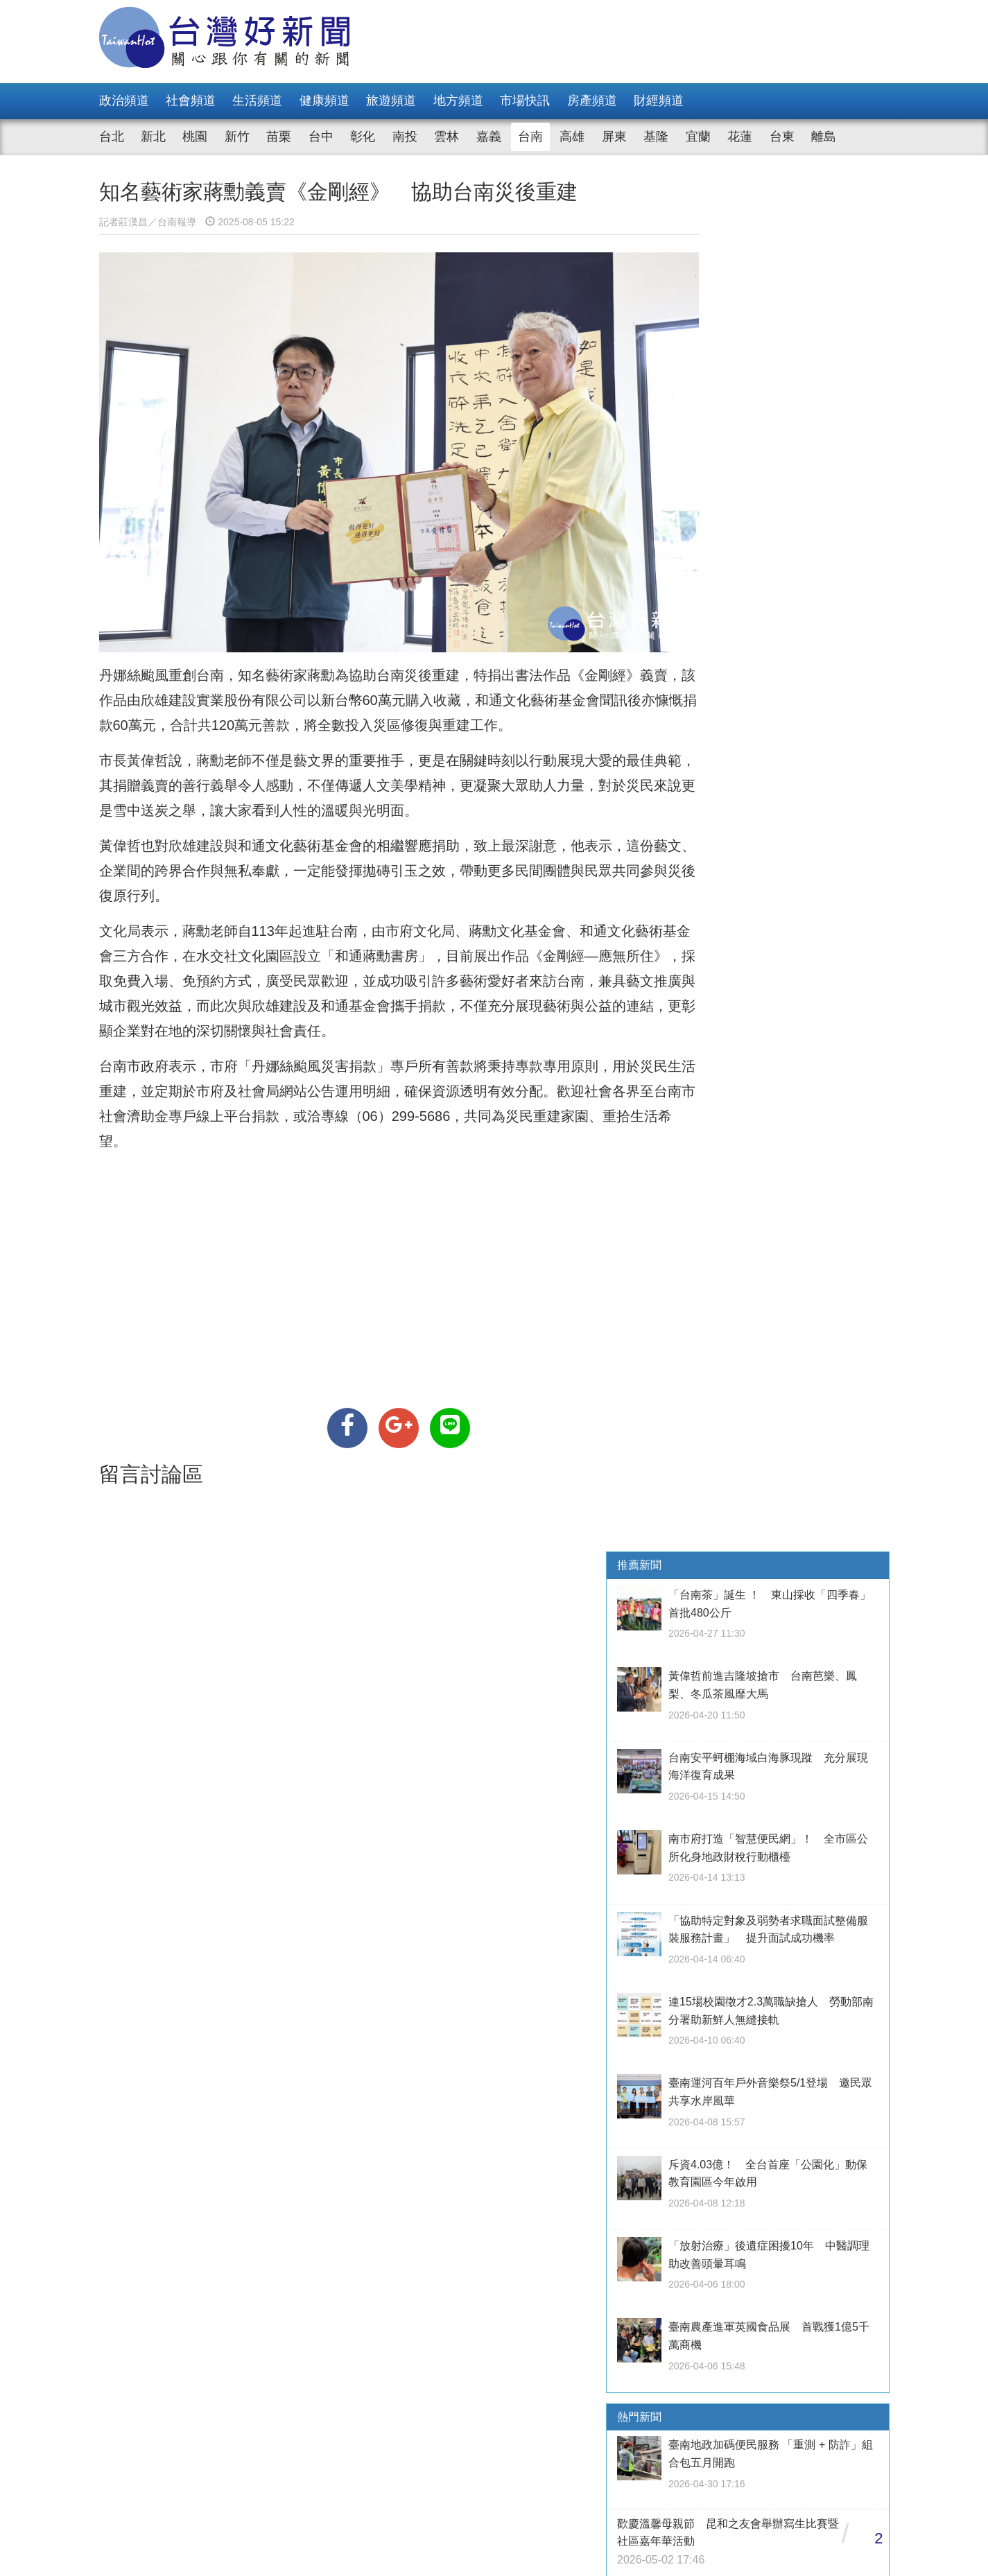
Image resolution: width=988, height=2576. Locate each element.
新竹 (237, 136)
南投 (404, 136)
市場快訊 (525, 100)
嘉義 (488, 136)
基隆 (655, 136)
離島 (823, 136)
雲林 (446, 136)
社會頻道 (191, 100)
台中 (321, 136)
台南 (530, 136)
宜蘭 (698, 136)
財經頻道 (659, 100)
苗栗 (278, 136)
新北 (153, 136)
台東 (782, 136)
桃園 (194, 136)
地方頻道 (458, 100)
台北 (111, 136)
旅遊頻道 (391, 100)
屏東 (614, 136)
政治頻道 (124, 100)
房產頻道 (592, 100)
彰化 (362, 136)
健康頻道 (324, 100)
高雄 (572, 136)
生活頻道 (257, 100)
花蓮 (739, 136)
